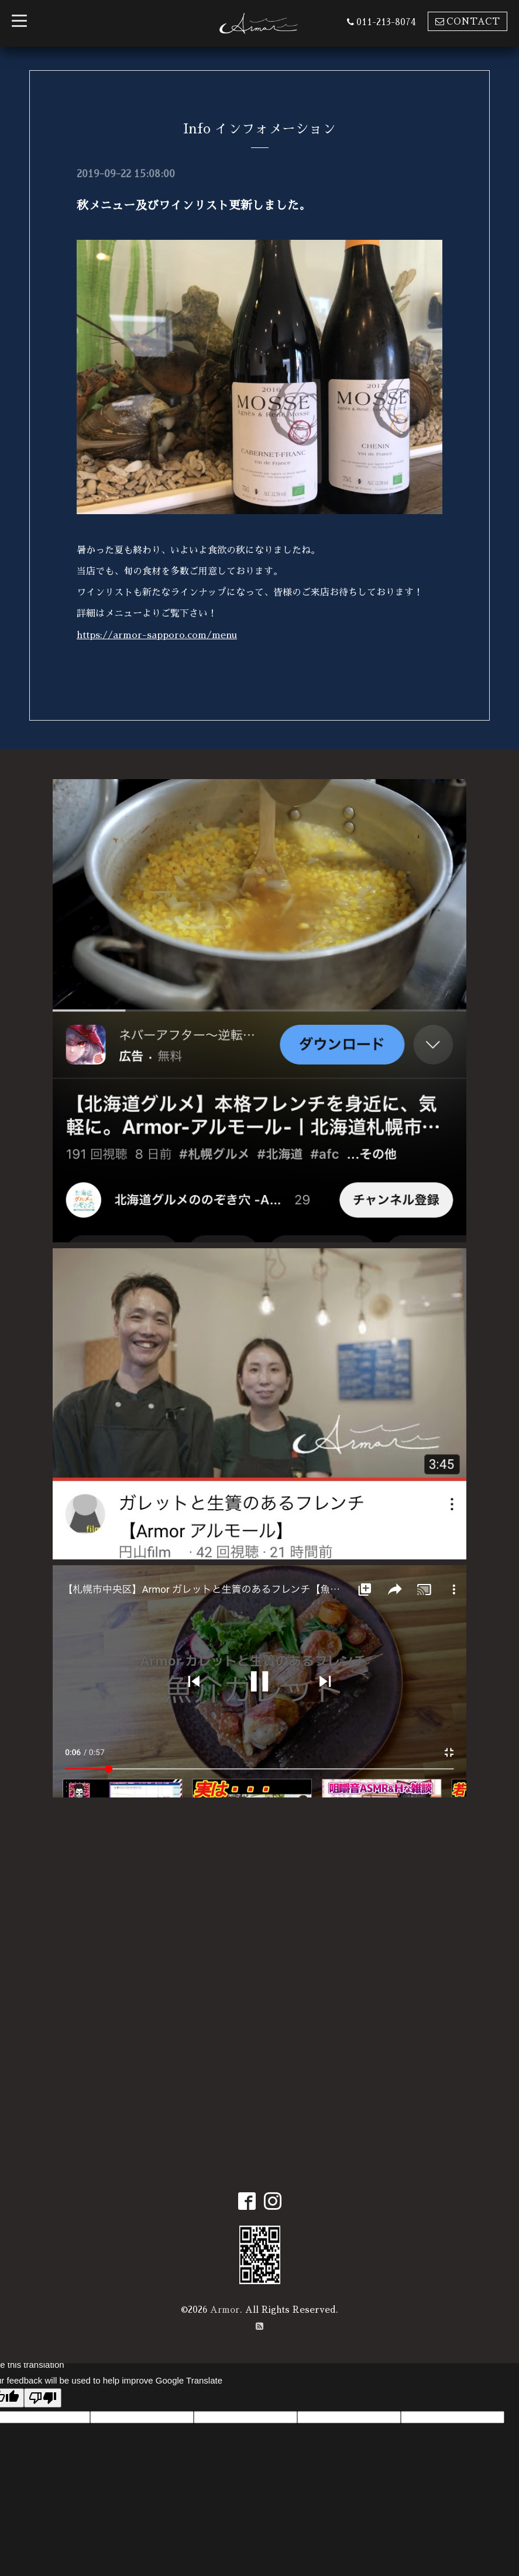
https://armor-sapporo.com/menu (157, 634)
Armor (225, 2308)
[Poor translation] (42, 2396)
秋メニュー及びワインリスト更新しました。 (194, 205)
